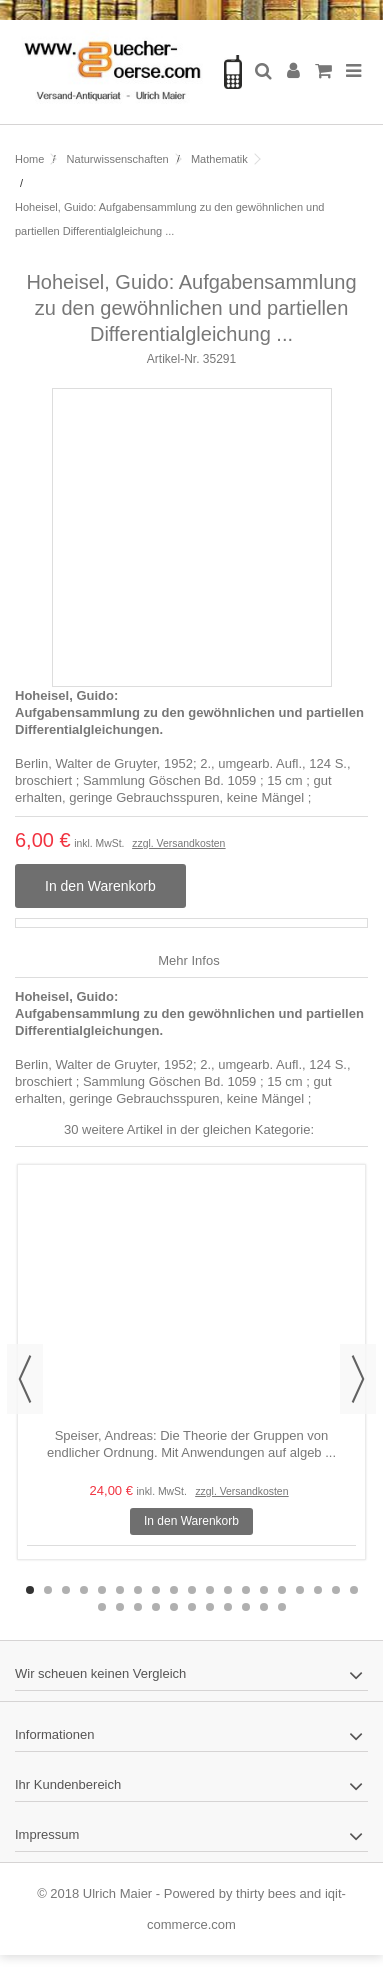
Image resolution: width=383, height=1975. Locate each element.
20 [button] (102, 1607)
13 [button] (246, 1590)
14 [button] (264, 1590)
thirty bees (266, 1893)
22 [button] (138, 1607)
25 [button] (192, 1607)
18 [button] (336, 1590)
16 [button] (300, 1590)
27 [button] (228, 1607)
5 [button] (102, 1590)
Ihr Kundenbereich (68, 1784)
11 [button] (210, 1590)
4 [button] (84, 1590)
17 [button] (318, 1590)
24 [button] (174, 1607)
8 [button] (156, 1590)
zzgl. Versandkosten (178, 843)
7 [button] (138, 1590)
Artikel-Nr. (173, 359)
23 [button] (156, 1607)
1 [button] (30, 1590)
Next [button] (358, 1379)
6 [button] (120, 1590)
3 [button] (66, 1590)
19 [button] (354, 1590)
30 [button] (282, 1607)
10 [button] (192, 1590)
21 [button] (120, 1607)
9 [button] (174, 1590)
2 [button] (48, 1590)
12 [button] (228, 1590)
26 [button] (210, 1607)
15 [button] (282, 1590)
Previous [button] (25, 1379)
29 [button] (264, 1607)
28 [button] (246, 1607)
